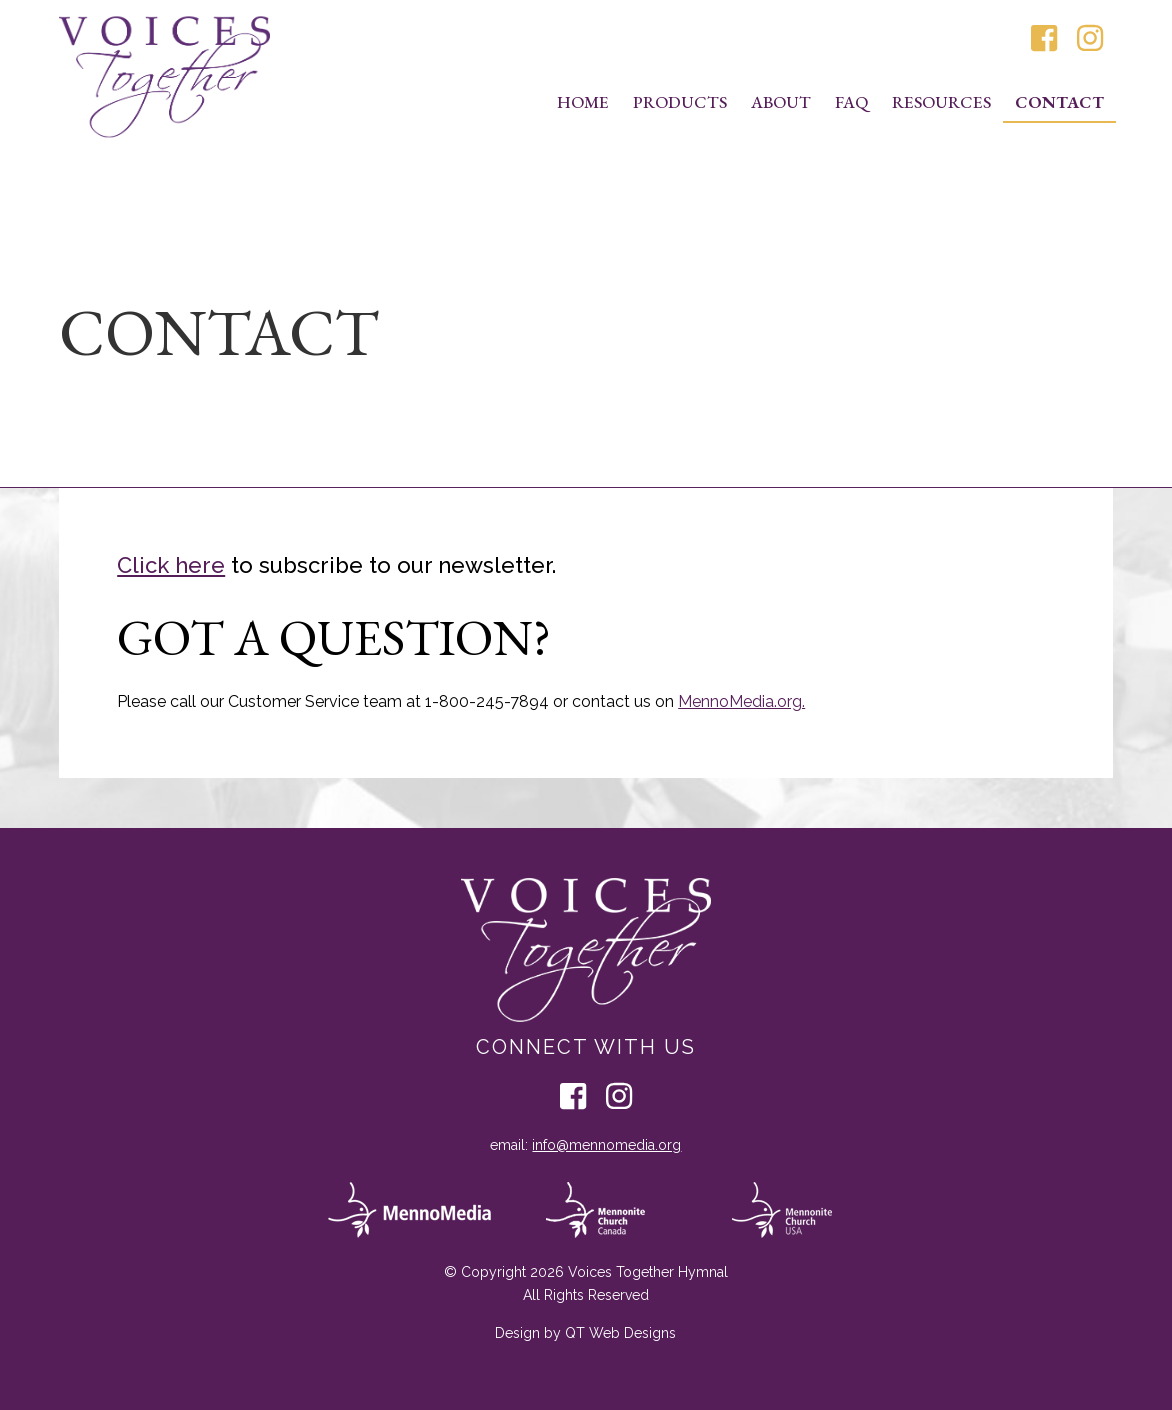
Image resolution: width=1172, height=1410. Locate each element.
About (781, 102)
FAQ (851, 102)
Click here (171, 565)
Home (583, 102)
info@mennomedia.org (606, 1145)
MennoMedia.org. (741, 701)
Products (680, 102)
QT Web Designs (620, 1333)
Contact (1059, 102)
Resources (941, 102)
